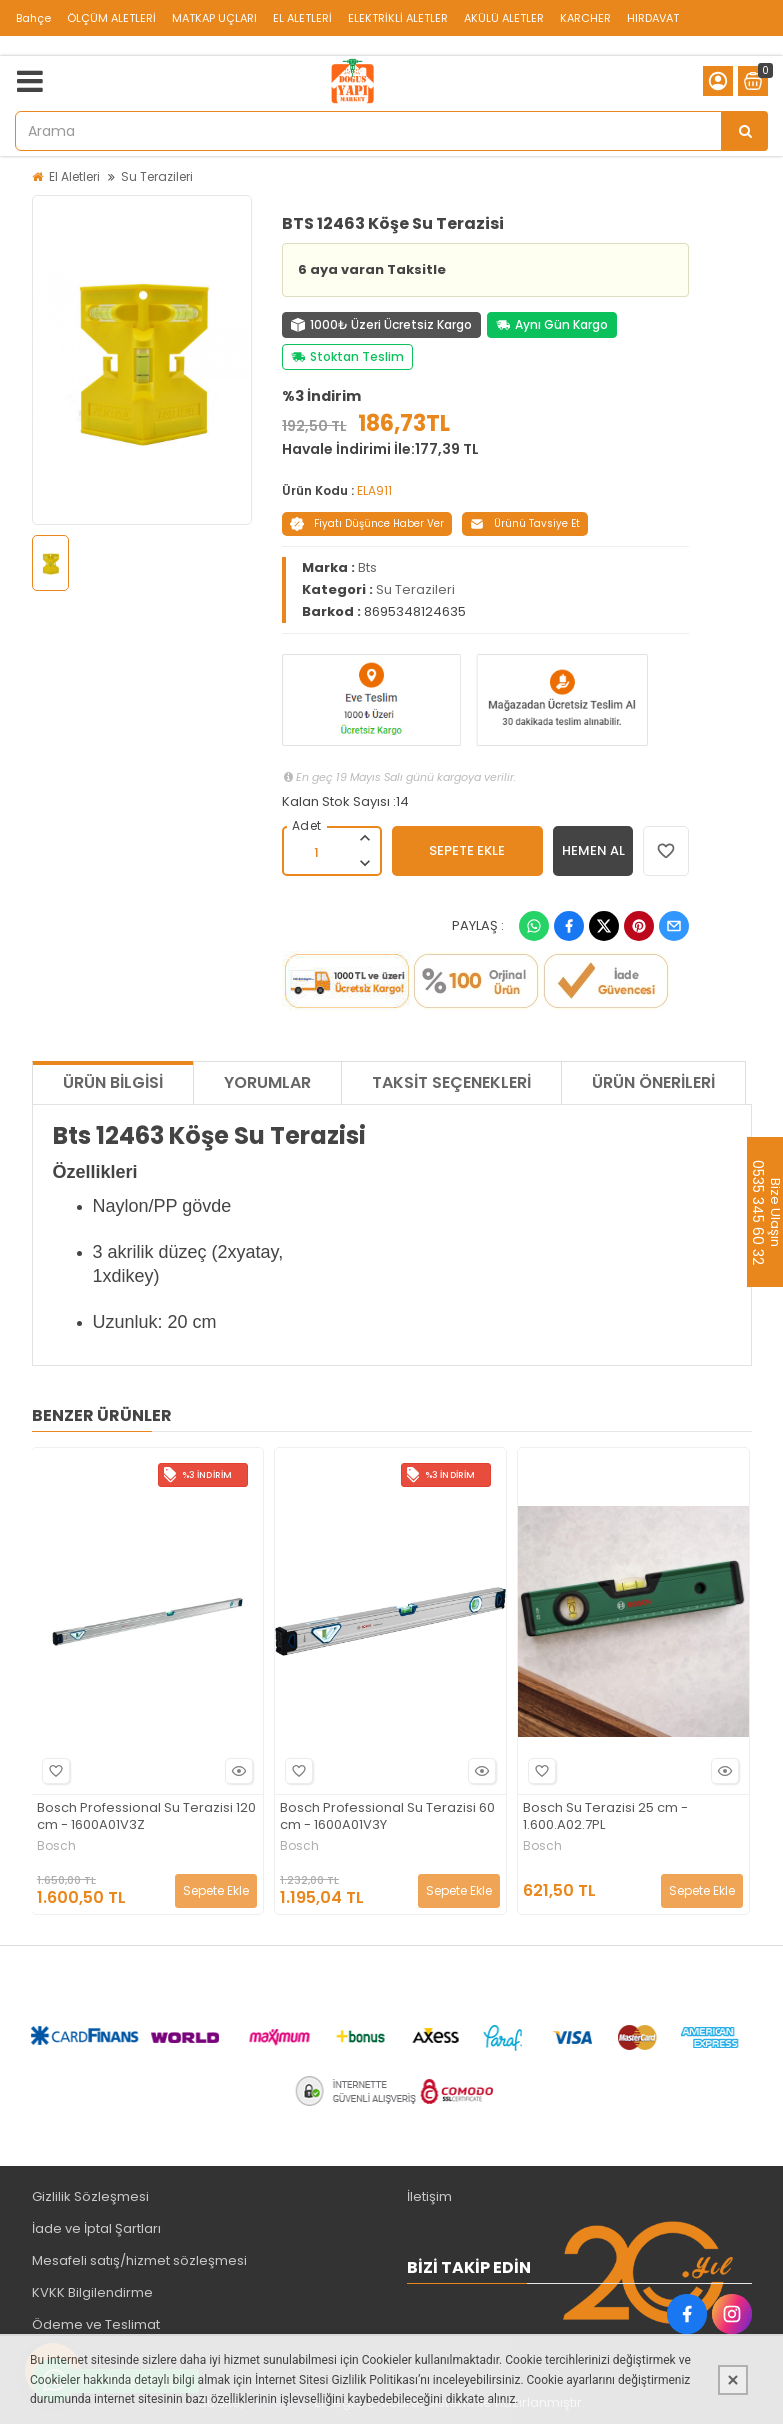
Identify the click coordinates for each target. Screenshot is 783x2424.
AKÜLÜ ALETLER (504, 18)
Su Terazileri (157, 176)
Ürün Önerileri (653, 1082)
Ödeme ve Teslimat (96, 2324)
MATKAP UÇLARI (214, 18)
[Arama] (745, 131)
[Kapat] (733, 2380)
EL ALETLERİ (302, 18)
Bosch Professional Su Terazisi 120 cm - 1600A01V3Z (146, 1817)
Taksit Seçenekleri (451, 1082)
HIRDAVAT (653, 18)
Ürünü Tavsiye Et (525, 523)
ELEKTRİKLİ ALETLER (398, 18)
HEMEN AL (593, 850)
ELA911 (374, 490)
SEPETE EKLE (467, 850)
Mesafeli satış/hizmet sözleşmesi (139, 2260)
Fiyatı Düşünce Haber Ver (367, 523)
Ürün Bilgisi (113, 1082)
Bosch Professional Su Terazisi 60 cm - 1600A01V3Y (387, 1817)
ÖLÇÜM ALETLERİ (111, 18)
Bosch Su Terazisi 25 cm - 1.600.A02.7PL (605, 1817)
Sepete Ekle (216, 1890)
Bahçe (33, 18)
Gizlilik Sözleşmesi (90, 2196)
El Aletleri (74, 176)
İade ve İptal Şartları (96, 2228)
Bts (367, 567)
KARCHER (585, 18)
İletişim (429, 2196)
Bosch (56, 1846)
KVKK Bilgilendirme (92, 2292)
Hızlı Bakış (236, 1771)
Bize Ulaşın (774, 1212)
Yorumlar (267, 1082)
